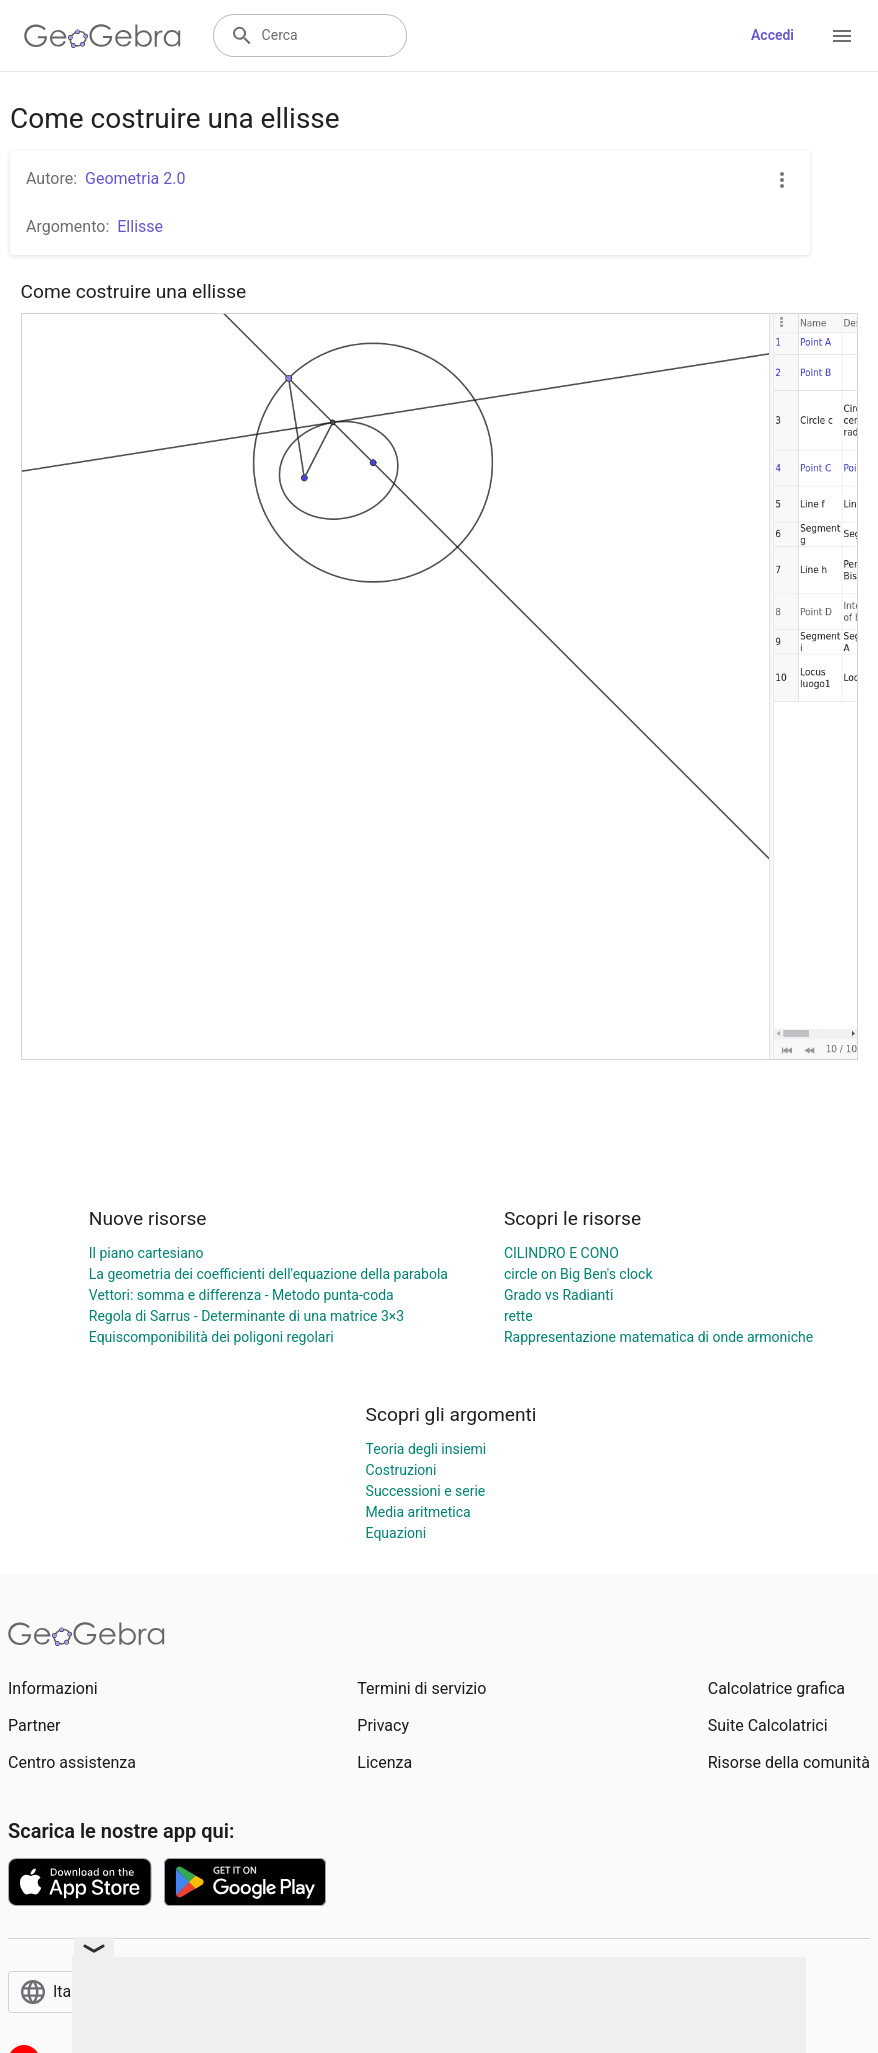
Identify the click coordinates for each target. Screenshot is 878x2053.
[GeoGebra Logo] (102, 36)
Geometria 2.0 (135, 178)
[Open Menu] (842, 36)
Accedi (772, 35)
